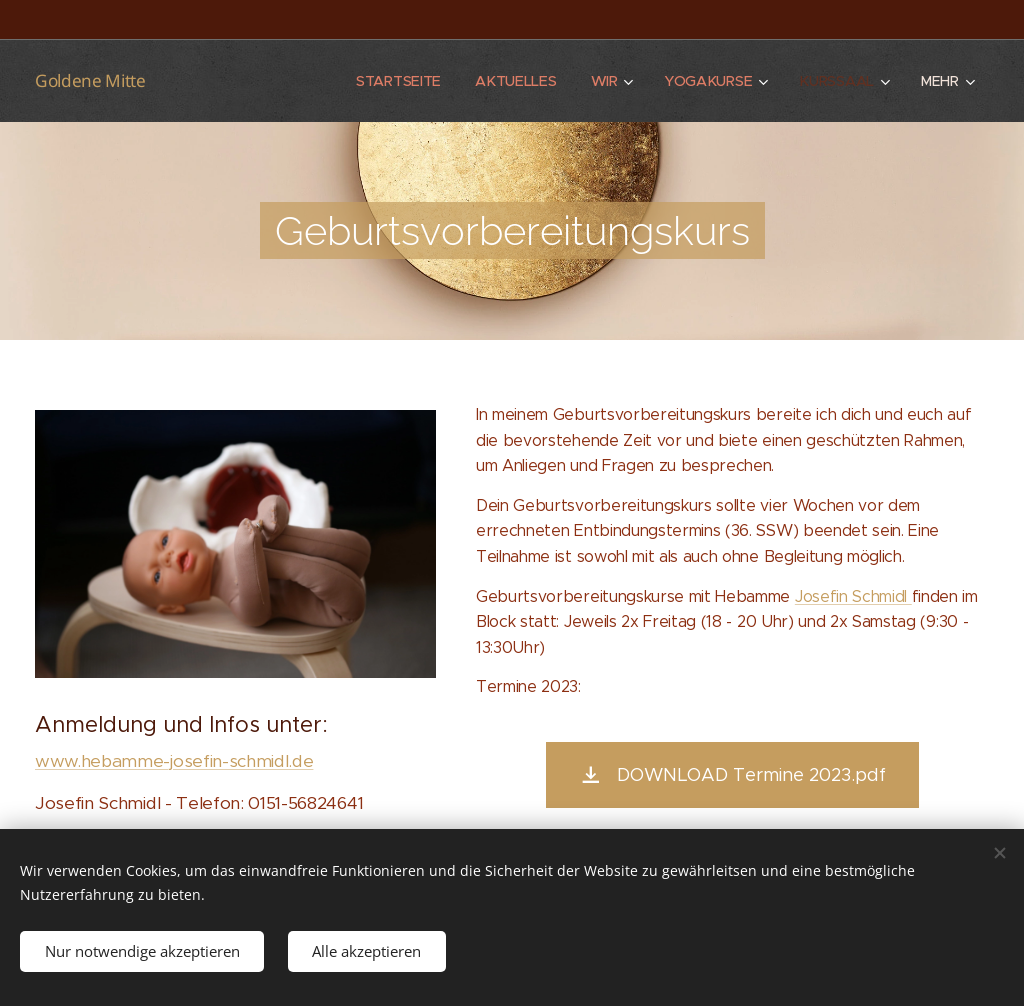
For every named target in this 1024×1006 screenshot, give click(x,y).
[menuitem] (398, 81)
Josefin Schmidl (853, 596)
